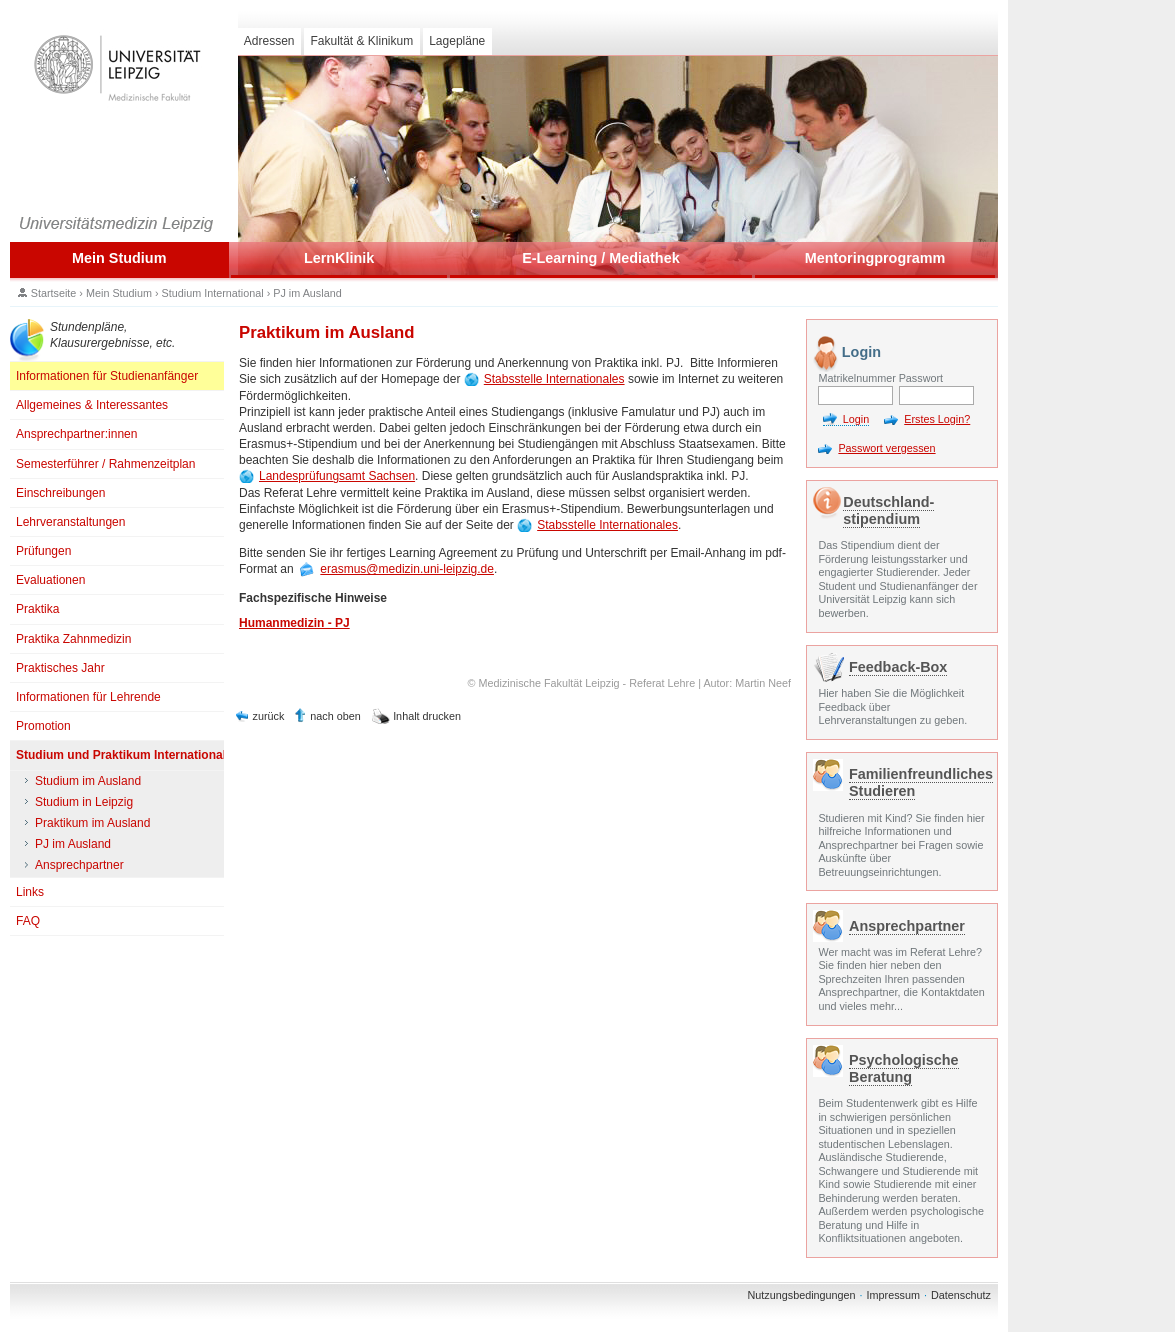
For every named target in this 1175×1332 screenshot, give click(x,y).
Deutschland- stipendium (888, 510)
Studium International (213, 293)
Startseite (54, 293)
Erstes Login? (937, 419)
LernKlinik (339, 258)
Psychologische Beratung (904, 1068)
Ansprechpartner (907, 926)
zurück (269, 716)
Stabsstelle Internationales (554, 379)
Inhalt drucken (427, 716)
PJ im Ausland (307, 293)
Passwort (921, 378)
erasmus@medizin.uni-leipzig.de (407, 569)
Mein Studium (119, 258)
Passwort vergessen (886, 448)
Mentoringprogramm (875, 258)
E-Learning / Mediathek (601, 258)
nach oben (335, 716)
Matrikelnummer (855, 378)
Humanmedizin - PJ (294, 623)
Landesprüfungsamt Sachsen (337, 476)
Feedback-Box (898, 667)
